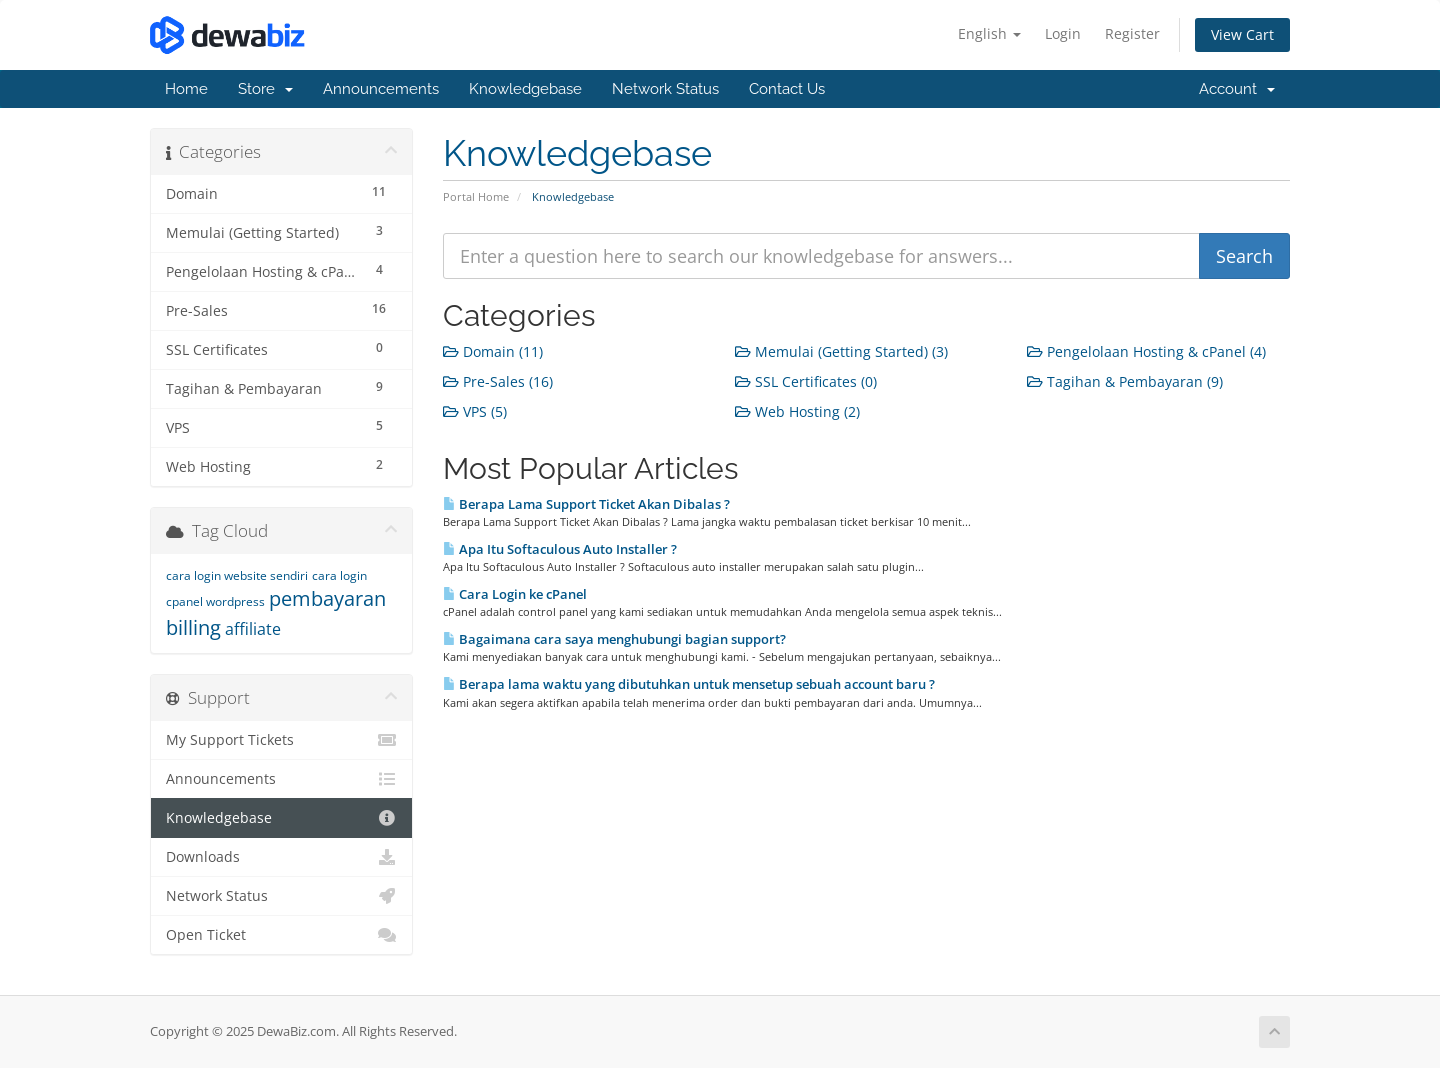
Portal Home (476, 196)
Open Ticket (281, 935)
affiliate (253, 629)
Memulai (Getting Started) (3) (841, 351)
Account (1237, 89)
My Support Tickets (281, 740)
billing (193, 627)
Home (186, 89)
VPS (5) (475, 411)
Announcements (381, 89)
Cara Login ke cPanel (515, 594)
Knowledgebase (525, 89)
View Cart (1242, 34)
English (989, 33)
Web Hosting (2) (797, 411)
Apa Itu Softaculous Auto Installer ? (560, 549)
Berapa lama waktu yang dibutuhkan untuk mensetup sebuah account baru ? (689, 684)
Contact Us (787, 89)
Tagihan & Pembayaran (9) (1125, 381)
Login (1063, 33)
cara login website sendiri (237, 575)
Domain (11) (493, 351)
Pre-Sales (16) (498, 381)
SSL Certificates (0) (806, 381)
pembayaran (327, 598)
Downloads (281, 857)
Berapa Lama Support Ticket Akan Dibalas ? (586, 504)
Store (265, 89)
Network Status (665, 89)
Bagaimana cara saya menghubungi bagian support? (614, 639)
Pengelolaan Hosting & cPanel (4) (1146, 351)
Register (1132, 33)
